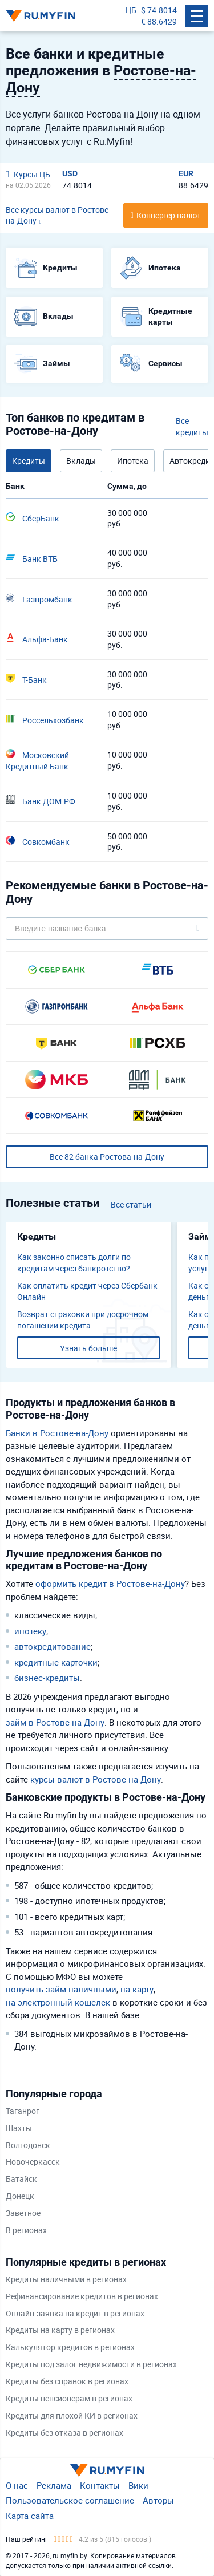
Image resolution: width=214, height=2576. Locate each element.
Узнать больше (88, 1348)
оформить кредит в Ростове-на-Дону (110, 1583)
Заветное (23, 2213)
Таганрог (22, 2110)
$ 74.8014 (159, 10)
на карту (137, 1989)
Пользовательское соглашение (70, 2500)
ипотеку (30, 1631)
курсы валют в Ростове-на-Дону (95, 1779)
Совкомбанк (38, 841)
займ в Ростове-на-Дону (55, 1722)
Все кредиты (192, 426)
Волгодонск (28, 2145)
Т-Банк (26, 679)
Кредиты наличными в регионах (66, 2279)
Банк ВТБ (32, 558)
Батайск (21, 2178)
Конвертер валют (168, 215)
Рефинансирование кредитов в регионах (82, 2296)
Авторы (158, 2500)
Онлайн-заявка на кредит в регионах (75, 2313)
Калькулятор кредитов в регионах (70, 2347)
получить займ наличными (61, 1989)
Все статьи (131, 1204)
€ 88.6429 (159, 21)
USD (70, 173)
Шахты (19, 2128)
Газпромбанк (39, 599)
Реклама (54, 2485)
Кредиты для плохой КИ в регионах (72, 2415)
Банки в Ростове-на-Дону (57, 1433)
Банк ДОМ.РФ (40, 801)
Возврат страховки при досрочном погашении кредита (82, 1320)
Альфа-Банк (37, 639)
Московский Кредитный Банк (37, 760)
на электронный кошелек (58, 2002)
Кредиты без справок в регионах (67, 2381)
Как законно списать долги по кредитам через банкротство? (74, 1262)
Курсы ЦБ (28, 174)
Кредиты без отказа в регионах (64, 2432)
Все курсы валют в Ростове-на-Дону (58, 215)
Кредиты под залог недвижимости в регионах (91, 2364)
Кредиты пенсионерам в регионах (69, 2398)
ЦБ (131, 10)
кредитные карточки (56, 1662)
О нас (17, 2485)
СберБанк (32, 518)
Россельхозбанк (45, 720)
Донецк (20, 2195)
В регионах (26, 2230)
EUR (186, 173)
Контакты (100, 2485)
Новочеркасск (33, 2161)
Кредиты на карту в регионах (60, 2329)
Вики (138, 2485)
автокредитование (52, 1646)
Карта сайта (30, 2515)
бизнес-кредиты (47, 1677)
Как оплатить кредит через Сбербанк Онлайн (87, 1291)
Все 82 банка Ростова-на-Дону (107, 1156)
